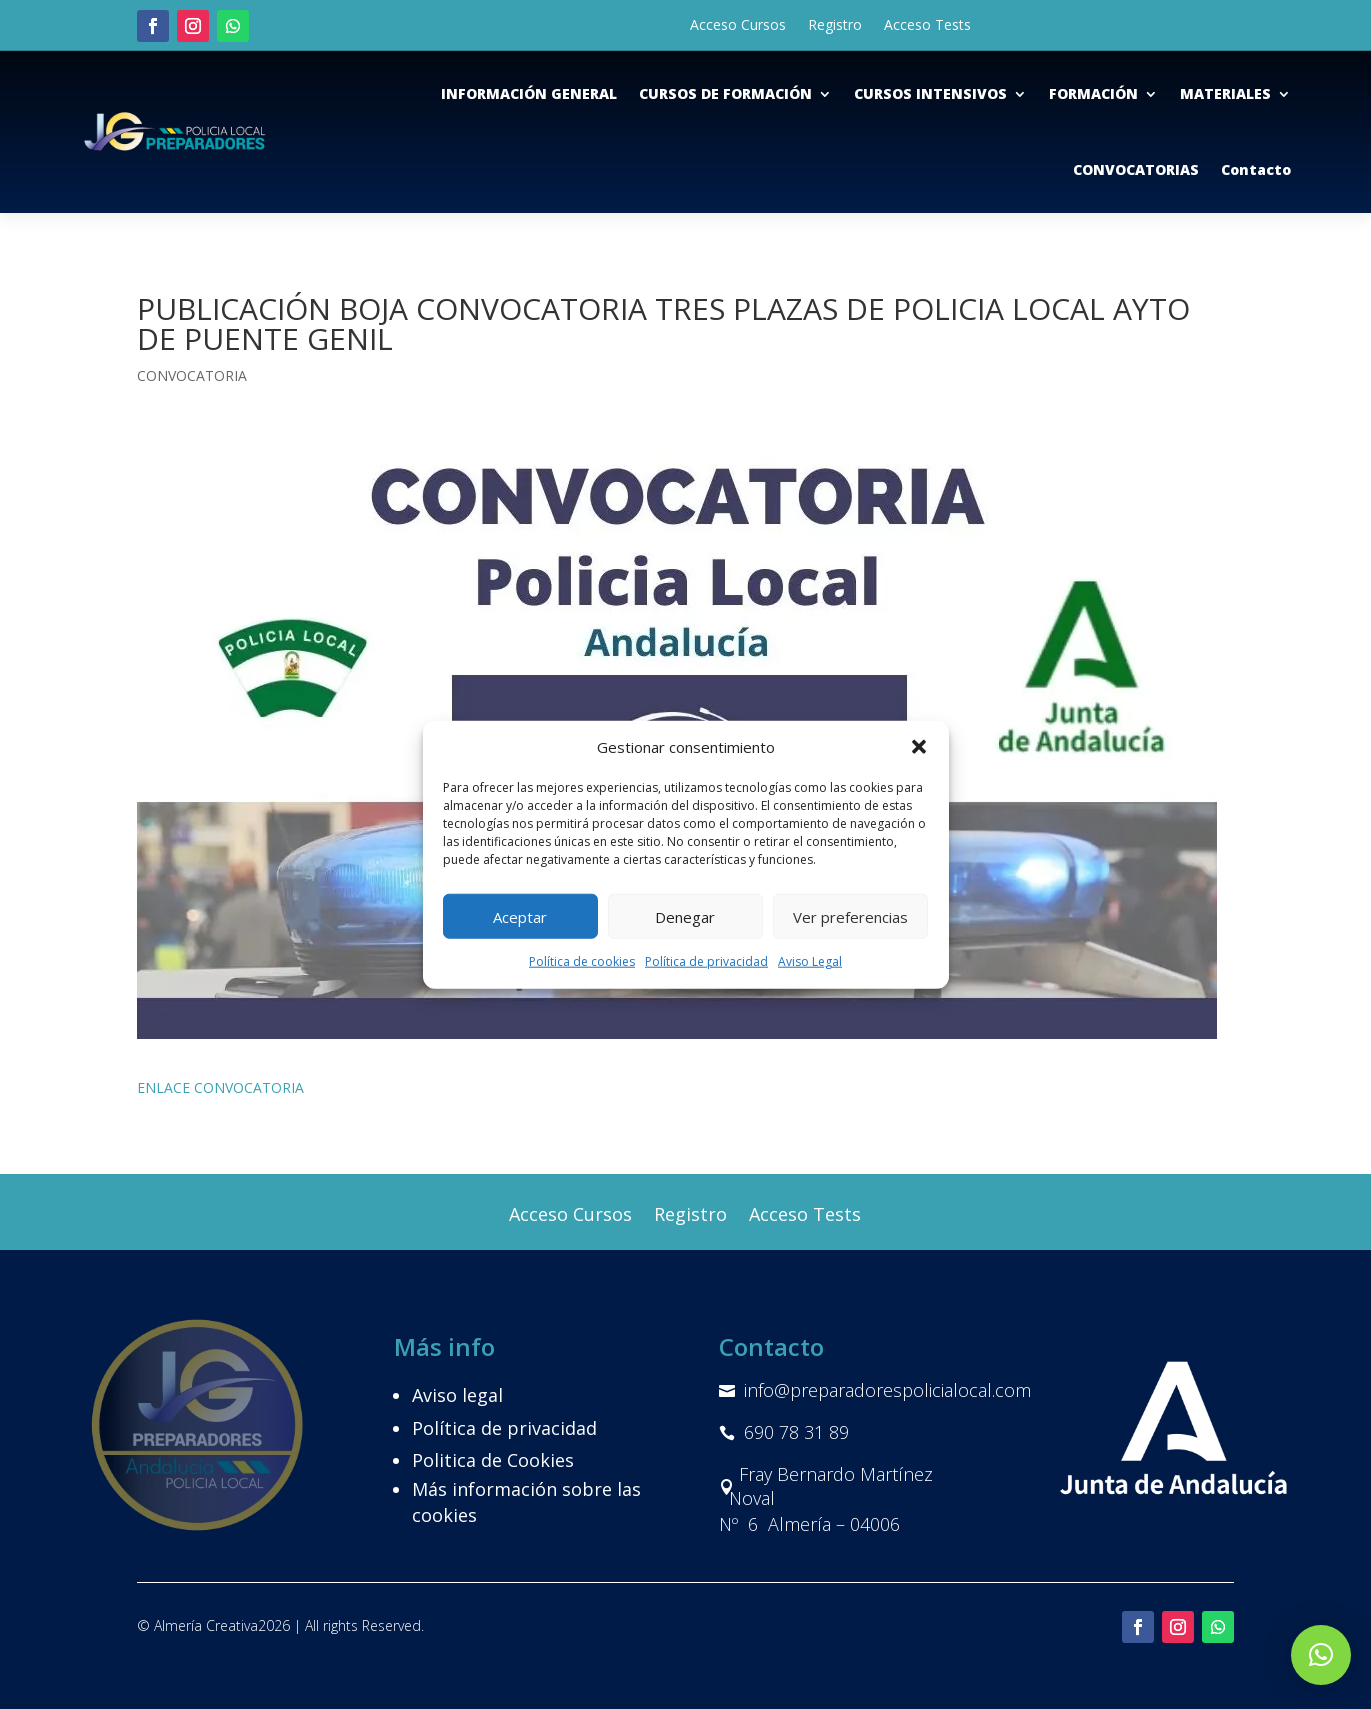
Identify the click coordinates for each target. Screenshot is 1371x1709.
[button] (919, 747)
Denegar (685, 917)
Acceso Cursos (738, 26)
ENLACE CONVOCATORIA (220, 1087)
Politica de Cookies (493, 1460)
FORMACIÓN (1093, 93)
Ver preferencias (850, 917)
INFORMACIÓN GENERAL (529, 93)
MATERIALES (1225, 93)
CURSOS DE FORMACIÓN (725, 93)
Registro (835, 26)
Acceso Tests (927, 26)
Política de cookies (582, 961)
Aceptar (520, 917)
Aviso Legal (810, 961)
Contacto (1256, 169)
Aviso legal (457, 1395)
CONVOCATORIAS (1136, 169)
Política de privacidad (706, 961)
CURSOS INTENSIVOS (930, 93)
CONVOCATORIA (192, 375)
